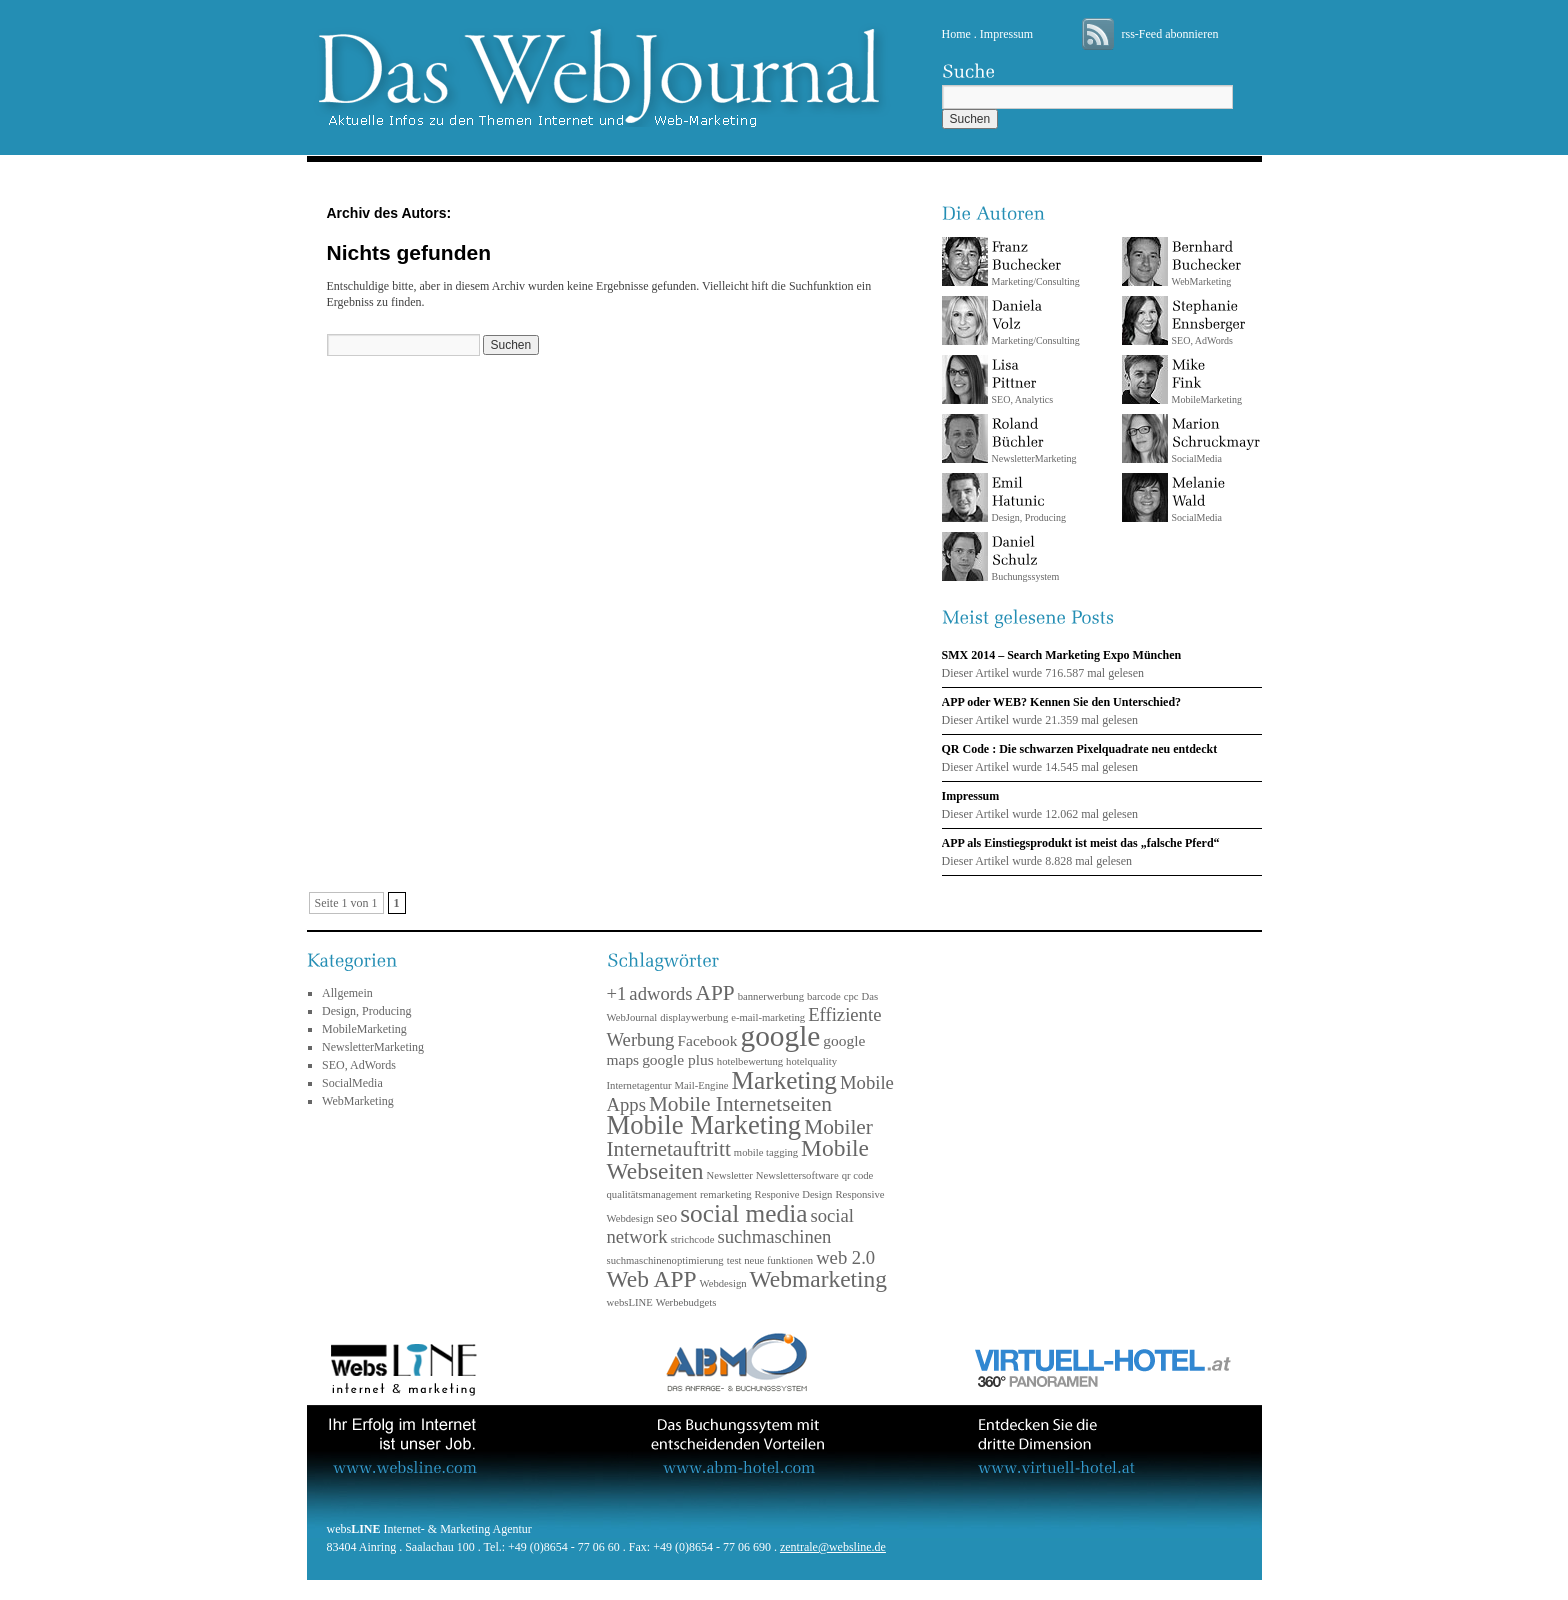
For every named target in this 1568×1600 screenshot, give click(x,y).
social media (743, 1213)
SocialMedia (1216, 440)
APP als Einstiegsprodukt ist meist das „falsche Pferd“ (1081, 843)
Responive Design (794, 1194)
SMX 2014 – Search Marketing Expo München (1062, 655)
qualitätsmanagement (652, 1194)
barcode (824, 996)
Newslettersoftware (797, 1175)
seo (667, 1216)
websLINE (630, 1302)
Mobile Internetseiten (740, 1104)
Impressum (1006, 34)
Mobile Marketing (704, 1125)
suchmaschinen (774, 1236)
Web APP (652, 1279)
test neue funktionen (770, 1260)
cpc (851, 996)
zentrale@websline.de (833, 1547)
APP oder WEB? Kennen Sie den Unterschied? (1062, 702)
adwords (660, 993)
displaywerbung (694, 1017)
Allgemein (347, 993)
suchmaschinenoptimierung (665, 1260)
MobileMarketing (364, 1029)
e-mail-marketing (768, 1017)
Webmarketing (818, 1279)
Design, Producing (1029, 499)
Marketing (784, 1080)
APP (715, 993)
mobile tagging (766, 1152)
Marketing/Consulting (1036, 263)
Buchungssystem (1026, 558)
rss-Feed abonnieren (1170, 34)
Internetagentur (639, 1085)
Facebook (707, 1040)
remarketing (725, 1194)
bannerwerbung (771, 996)
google (781, 1036)
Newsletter (730, 1175)
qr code (858, 1175)
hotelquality (811, 1061)
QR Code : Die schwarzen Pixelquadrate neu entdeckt (1080, 749)
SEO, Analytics (1023, 381)
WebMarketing (1206, 263)
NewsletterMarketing (1034, 440)
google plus (678, 1059)
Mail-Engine (702, 1085)
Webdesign (723, 1283)
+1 (617, 993)
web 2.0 (845, 1257)
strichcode (693, 1239)
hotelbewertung (750, 1061)
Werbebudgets (686, 1302)
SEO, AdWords (1209, 322)
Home (956, 34)
